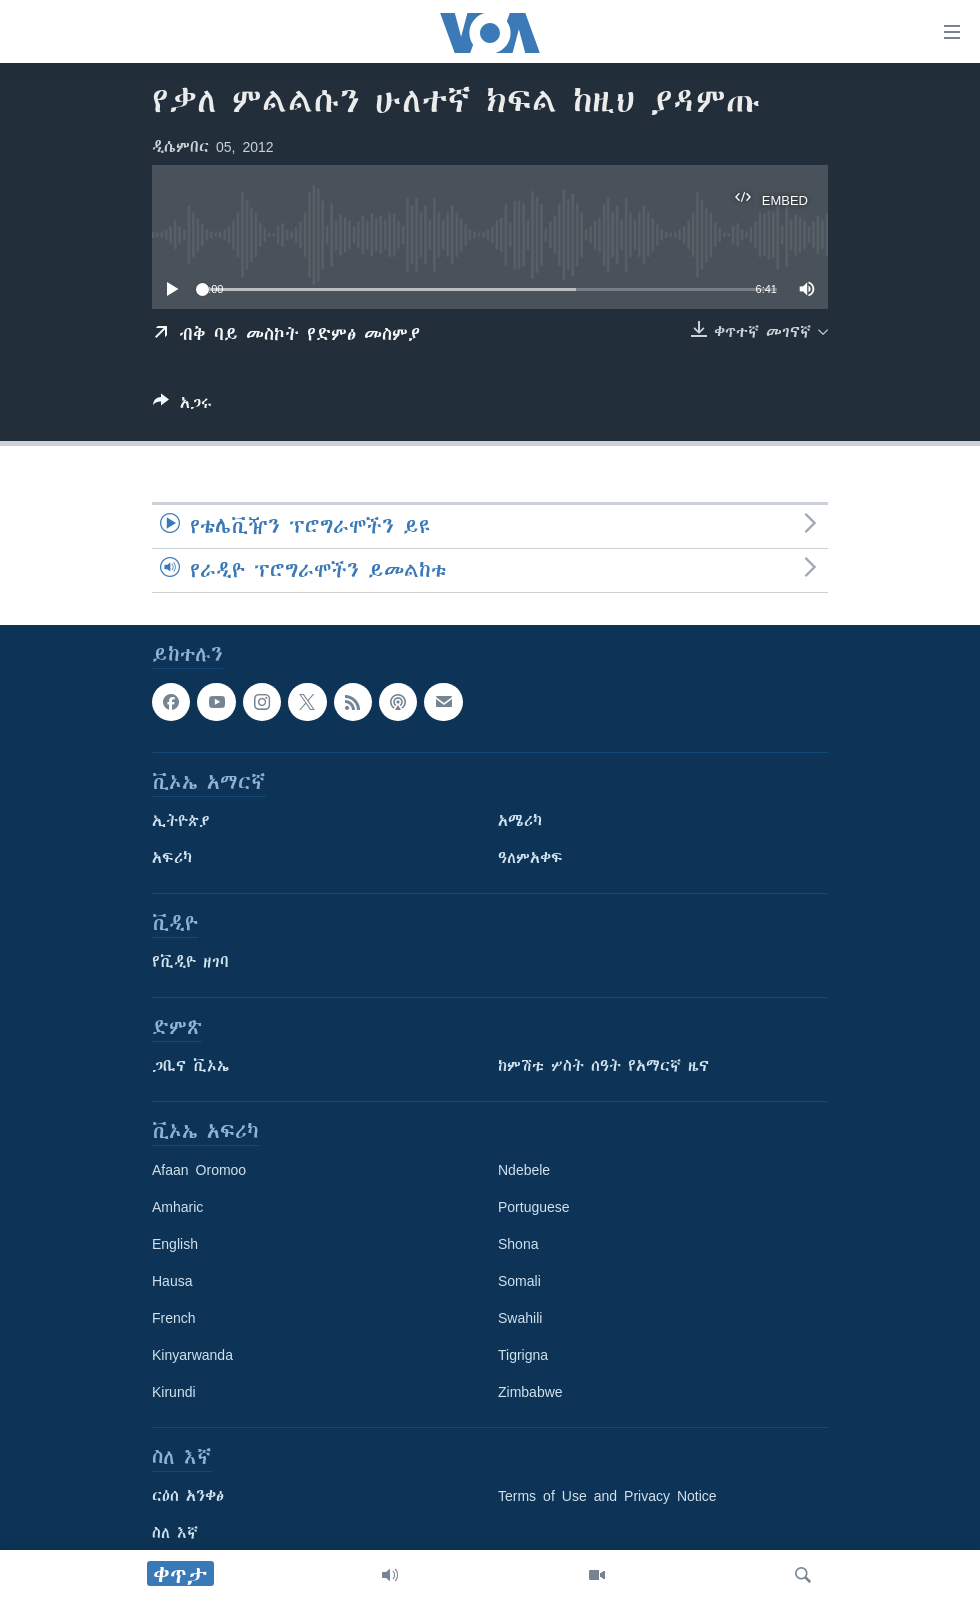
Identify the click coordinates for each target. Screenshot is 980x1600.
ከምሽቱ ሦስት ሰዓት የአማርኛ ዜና (603, 1066)
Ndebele (524, 1170)
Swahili (520, 1318)
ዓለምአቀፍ (530, 858)
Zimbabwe (530, 1392)
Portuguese (534, 1207)
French (174, 1318)
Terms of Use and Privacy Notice (607, 1496)
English (175, 1244)
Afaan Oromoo (199, 1170)
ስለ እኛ (175, 1533)
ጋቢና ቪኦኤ (190, 1066)
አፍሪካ (172, 858)
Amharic (177, 1207)
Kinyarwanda (192, 1355)
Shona (518, 1244)
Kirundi (174, 1392)
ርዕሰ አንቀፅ (188, 1496)
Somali (519, 1281)
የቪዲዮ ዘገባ (190, 962)
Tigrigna (523, 1355)
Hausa (172, 1281)
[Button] (182, 406)
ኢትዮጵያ (181, 821)
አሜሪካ (520, 821)
